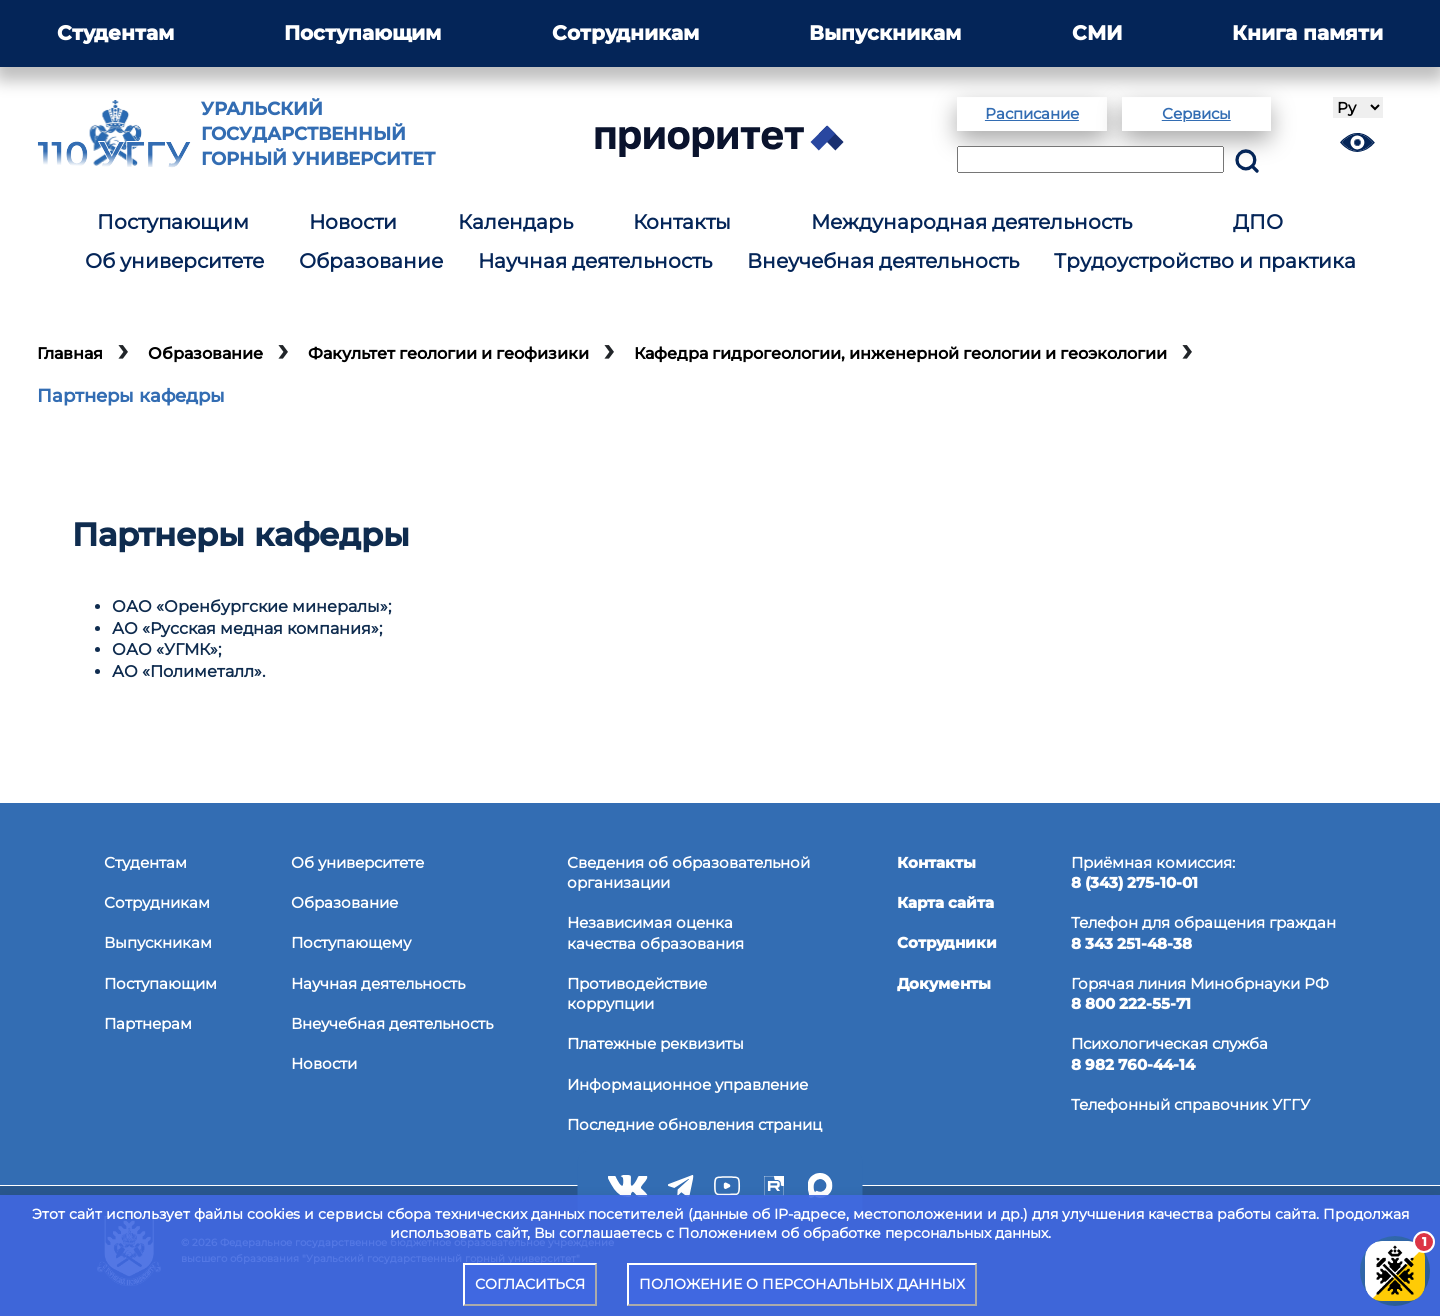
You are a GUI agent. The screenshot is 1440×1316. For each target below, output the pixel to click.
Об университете (174, 261)
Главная (70, 353)
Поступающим (362, 33)
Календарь (515, 222)
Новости (353, 222)
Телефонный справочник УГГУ (1190, 1104)
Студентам (115, 33)
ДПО (1258, 222)
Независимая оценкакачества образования (655, 932)
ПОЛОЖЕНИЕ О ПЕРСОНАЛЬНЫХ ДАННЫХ (802, 1284)
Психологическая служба (1169, 1043)
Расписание (1032, 113)
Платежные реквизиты (655, 1043)
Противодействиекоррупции (637, 993)
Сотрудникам (625, 33)
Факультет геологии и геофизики (448, 353)
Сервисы (1196, 113)
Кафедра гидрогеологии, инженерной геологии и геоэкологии (900, 353)
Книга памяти (1307, 33)
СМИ (1097, 33)
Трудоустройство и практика (1205, 261)
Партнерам (148, 1023)
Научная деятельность (595, 261)
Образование (371, 261)
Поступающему (351, 942)
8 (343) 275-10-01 (1134, 882)
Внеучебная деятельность (883, 261)
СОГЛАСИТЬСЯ (530, 1284)
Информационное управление (687, 1084)
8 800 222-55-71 (1131, 1003)
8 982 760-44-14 (1133, 1064)
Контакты (682, 222)
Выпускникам (885, 33)
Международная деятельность (971, 222)
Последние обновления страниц (694, 1124)
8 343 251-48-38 (1131, 943)
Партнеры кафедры (131, 396)
